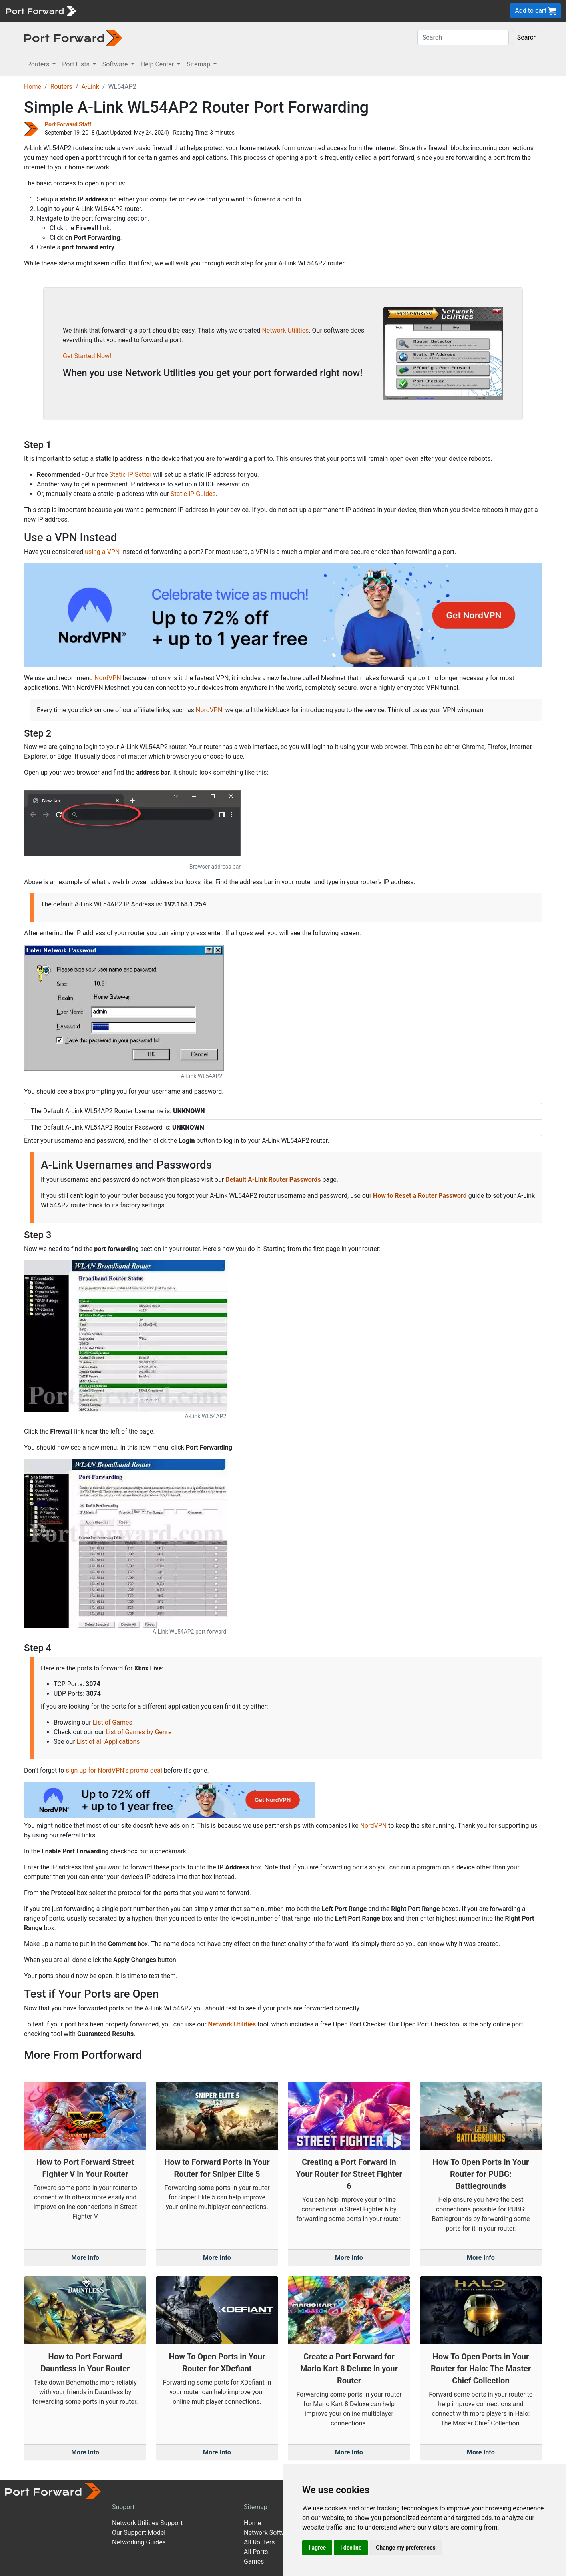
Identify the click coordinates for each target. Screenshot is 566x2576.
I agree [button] (317, 2547)
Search (527, 37)
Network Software (269, 2532)
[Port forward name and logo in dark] (73, 37)
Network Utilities (285, 330)
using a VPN (102, 552)
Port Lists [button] (76, 64)
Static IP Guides (193, 494)
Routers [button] (39, 64)
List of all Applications (108, 1741)
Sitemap (255, 2507)
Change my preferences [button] (405, 2547)
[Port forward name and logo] (40, 10)
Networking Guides (139, 2542)
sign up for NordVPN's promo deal (114, 1770)
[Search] (463, 37)
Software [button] (116, 64)
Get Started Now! (87, 356)
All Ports (256, 2552)
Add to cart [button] (535, 11)
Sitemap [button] (199, 64)
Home (32, 86)
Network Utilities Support (147, 2523)
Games (254, 2561)
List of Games (112, 1722)
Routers (61, 86)
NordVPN (107, 678)
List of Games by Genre (138, 1732)
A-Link (90, 86)
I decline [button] (350, 2547)
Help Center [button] (158, 64)
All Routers (259, 2542)
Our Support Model (138, 2532)
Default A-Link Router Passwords (273, 1179)
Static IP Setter (131, 474)
